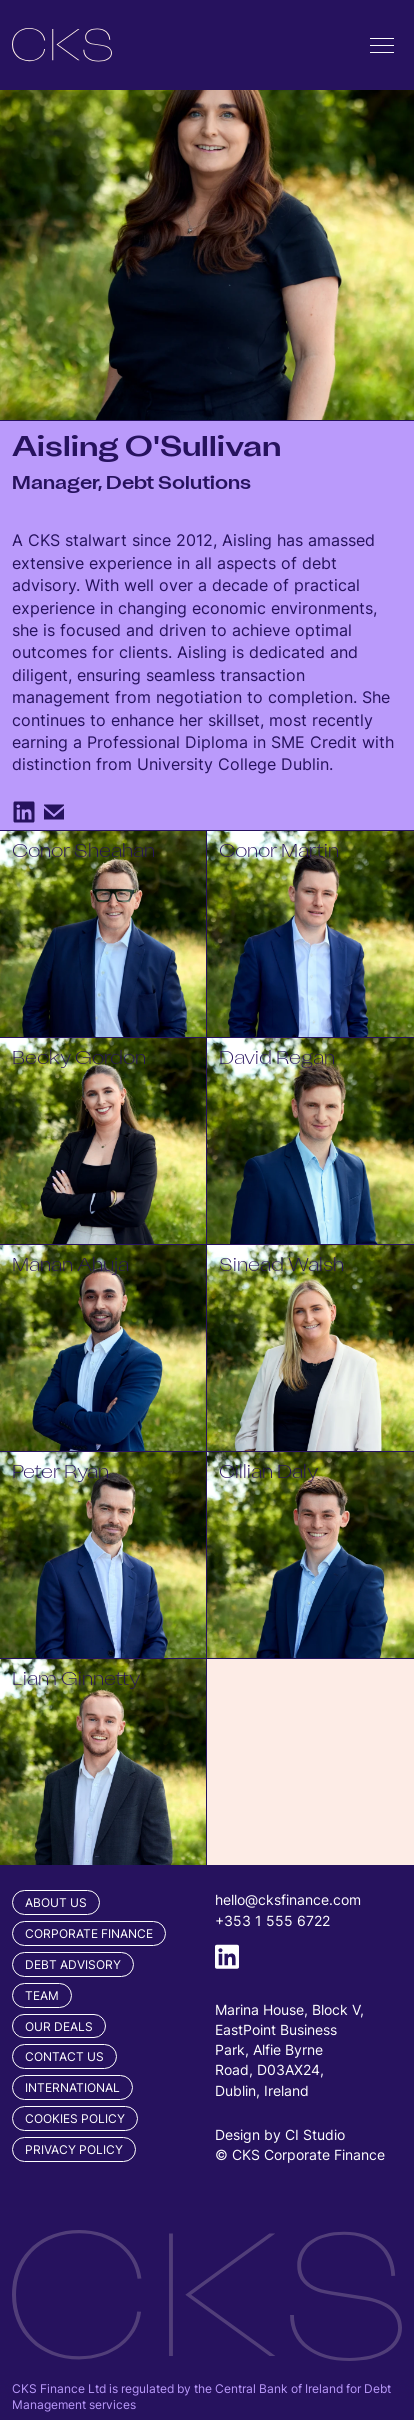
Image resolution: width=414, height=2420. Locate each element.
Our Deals (59, 2026)
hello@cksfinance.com (288, 1899)
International (72, 2087)
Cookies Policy (75, 2118)
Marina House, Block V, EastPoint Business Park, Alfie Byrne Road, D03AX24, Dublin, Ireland (289, 2050)
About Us (56, 1902)
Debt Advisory (73, 1964)
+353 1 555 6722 (272, 1920)
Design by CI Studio (280, 2134)
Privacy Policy (74, 2149)
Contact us (64, 2056)
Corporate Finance (89, 1933)
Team (42, 1995)
